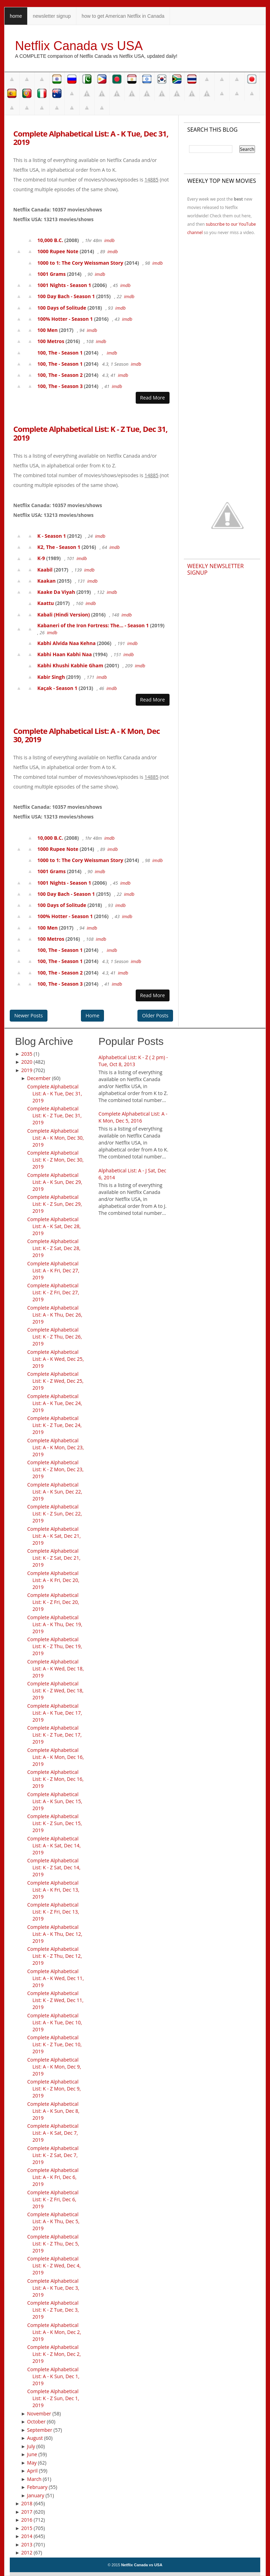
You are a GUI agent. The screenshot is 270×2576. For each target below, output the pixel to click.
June (32, 2454)
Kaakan (46, 580)
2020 (26, 1061)
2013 (26, 2544)
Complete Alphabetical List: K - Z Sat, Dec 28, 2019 (54, 1248)
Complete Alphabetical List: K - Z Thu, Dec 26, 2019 (54, 1336)
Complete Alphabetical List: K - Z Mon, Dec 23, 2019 (55, 1469)
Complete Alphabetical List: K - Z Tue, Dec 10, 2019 (54, 2044)
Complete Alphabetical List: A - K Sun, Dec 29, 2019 (54, 1182)
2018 (26, 2503)
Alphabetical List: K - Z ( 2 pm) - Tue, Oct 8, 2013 (133, 1061)
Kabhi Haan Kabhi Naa (64, 654)
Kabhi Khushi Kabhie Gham (70, 665)
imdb (109, 240)
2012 (26, 2552)
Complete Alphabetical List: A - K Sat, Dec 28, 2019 (54, 1226)
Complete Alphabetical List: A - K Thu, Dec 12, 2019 (54, 1934)
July (31, 2446)
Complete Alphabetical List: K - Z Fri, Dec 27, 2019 (53, 1292)
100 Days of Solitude (61, 307)
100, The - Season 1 (60, 352)
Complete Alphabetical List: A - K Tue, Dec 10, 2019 (54, 2022)
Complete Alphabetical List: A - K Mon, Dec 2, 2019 (54, 2332)
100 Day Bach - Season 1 (66, 296)
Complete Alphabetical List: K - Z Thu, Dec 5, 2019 (53, 2243)
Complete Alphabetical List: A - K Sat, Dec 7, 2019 (52, 2133)
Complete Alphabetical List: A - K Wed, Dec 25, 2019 (55, 1359)
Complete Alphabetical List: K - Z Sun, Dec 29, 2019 (54, 1204)
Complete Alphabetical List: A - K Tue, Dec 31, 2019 (90, 137)
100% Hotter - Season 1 (65, 319)
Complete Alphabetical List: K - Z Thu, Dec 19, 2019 (54, 1646)
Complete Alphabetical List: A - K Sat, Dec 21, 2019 (54, 1536)
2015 (26, 2528)
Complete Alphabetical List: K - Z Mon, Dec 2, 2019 (54, 2354)
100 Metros (50, 341)
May (32, 2462)
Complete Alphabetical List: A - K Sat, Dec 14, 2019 (54, 1845)
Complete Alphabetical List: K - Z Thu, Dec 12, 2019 (54, 1956)
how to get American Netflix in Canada (123, 16)
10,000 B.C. (50, 240)
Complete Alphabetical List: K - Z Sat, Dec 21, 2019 (54, 1557)
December (39, 1078)
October (36, 2421)
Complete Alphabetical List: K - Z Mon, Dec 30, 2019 (55, 1159)
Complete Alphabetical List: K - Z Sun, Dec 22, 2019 (54, 1513)
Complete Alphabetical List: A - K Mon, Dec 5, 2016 (132, 1117)
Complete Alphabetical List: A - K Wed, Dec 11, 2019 (55, 1978)
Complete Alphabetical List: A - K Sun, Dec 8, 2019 (53, 2111)
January (35, 2495)
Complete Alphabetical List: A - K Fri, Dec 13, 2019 (53, 1889)
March (34, 2479)
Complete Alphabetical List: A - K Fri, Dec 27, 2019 (53, 1270)
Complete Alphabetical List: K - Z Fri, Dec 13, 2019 (53, 1911)
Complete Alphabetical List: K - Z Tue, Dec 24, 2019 (54, 1425)
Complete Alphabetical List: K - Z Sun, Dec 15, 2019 (54, 1823)
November (39, 2413)
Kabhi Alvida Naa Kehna (66, 643)
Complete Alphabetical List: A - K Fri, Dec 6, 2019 (52, 2177)
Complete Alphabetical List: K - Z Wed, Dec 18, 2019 (55, 1690)
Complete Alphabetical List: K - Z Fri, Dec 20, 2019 (53, 1602)
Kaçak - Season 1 (57, 688)
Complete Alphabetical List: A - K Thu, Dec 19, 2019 (54, 1624)
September (39, 2430)
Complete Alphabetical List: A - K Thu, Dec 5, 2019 (53, 2221)
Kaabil (45, 569)
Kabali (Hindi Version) (63, 614)
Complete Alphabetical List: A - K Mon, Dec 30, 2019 (86, 735)
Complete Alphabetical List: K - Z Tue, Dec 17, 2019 (54, 1734)
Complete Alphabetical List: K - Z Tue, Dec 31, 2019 (90, 433)
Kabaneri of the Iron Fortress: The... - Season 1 (93, 625)
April (32, 2470)
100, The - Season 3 (60, 386)
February (37, 2487)
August (35, 2438)
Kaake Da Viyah (56, 592)
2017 (26, 2511)
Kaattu (45, 603)
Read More (152, 397)
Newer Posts (28, 1015)
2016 (26, 2519)
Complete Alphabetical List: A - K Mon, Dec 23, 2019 (55, 1447)
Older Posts (155, 1015)
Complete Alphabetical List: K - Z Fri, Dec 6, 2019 (52, 2199)
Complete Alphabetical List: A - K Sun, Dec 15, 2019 (54, 1801)
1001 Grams (51, 274)
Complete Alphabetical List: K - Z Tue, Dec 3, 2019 (53, 2309)
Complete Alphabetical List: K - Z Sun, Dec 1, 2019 (53, 2398)
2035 (26, 1053)
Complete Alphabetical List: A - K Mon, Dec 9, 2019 (54, 2066)
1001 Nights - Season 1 (64, 285)
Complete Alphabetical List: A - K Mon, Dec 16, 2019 (55, 1757)
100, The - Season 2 (60, 375)
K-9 (41, 558)
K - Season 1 (51, 536)
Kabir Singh (51, 677)
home (16, 16)
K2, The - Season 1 (58, 547)
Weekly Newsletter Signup (215, 569)
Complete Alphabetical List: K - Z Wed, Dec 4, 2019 (54, 2265)
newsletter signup (52, 16)
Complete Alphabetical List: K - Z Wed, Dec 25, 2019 (55, 1381)
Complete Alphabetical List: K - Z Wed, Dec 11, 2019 (55, 2000)
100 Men (47, 330)
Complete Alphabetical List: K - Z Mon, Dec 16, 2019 (55, 1779)
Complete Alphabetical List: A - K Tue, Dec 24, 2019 (54, 1403)
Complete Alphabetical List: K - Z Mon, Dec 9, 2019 (54, 2088)
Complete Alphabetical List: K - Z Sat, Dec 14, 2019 (54, 1867)
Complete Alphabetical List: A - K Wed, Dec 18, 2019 (55, 1668)
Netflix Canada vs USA (79, 46)
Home (92, 1015)
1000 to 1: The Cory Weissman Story (80, 262)
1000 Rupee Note (57, 251)
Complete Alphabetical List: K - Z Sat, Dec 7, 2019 (52, 2155)
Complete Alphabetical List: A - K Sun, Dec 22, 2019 (54, 1491)
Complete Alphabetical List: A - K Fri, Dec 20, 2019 (53, 1580)
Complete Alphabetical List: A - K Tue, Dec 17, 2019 (54, 1712)
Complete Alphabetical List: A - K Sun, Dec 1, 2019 (53, 2376)
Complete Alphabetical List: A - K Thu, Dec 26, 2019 (54, 1314)
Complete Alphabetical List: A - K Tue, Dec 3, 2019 (53, 2288)
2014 (26, 2536)
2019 (26, 1070)
